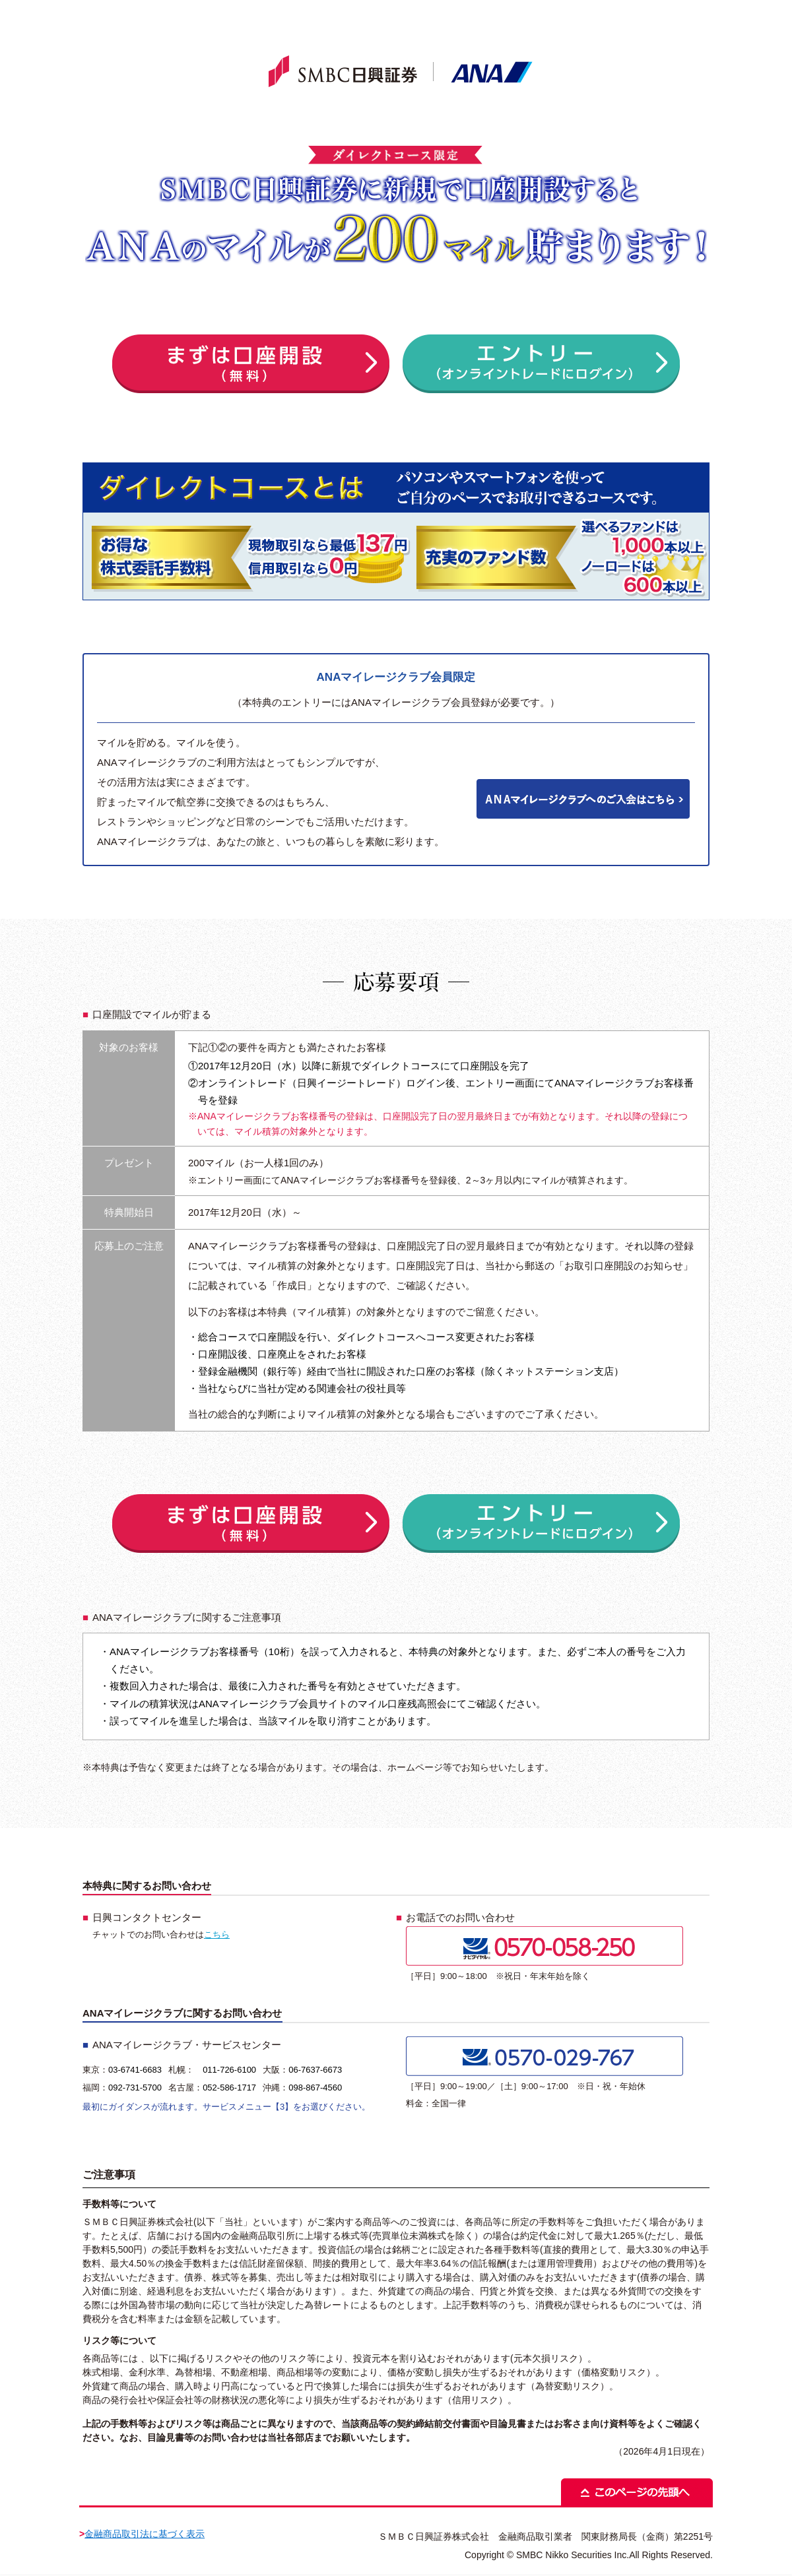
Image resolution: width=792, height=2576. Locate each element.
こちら (217, 1934)
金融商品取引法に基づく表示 (144, 2534)
